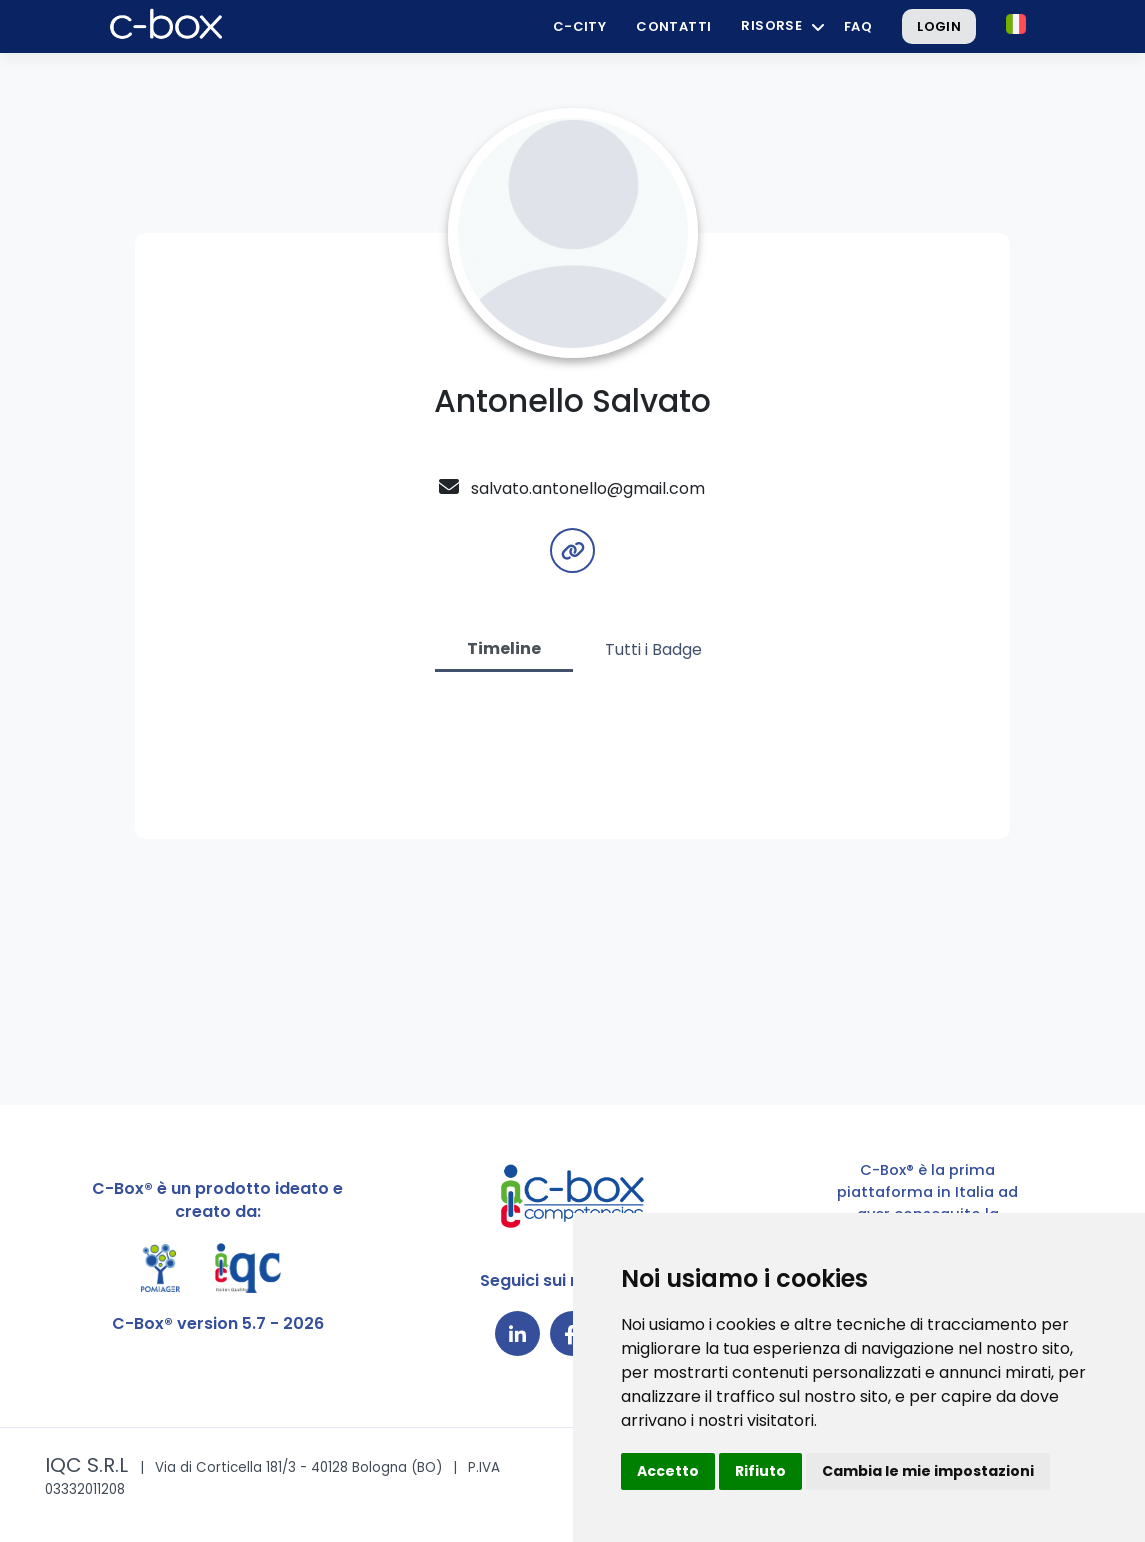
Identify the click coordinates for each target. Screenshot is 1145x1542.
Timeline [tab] (504, 648)
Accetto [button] (668, 1471)
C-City (579, 26)
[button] (1016, 24)
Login (939, 26)
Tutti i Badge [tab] (653, 649)
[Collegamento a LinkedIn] (517, 1333)
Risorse (771, 25)
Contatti (673, 26)
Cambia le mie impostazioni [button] (928, 1471)
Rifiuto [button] (760, 1471)
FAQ (858, 26)
